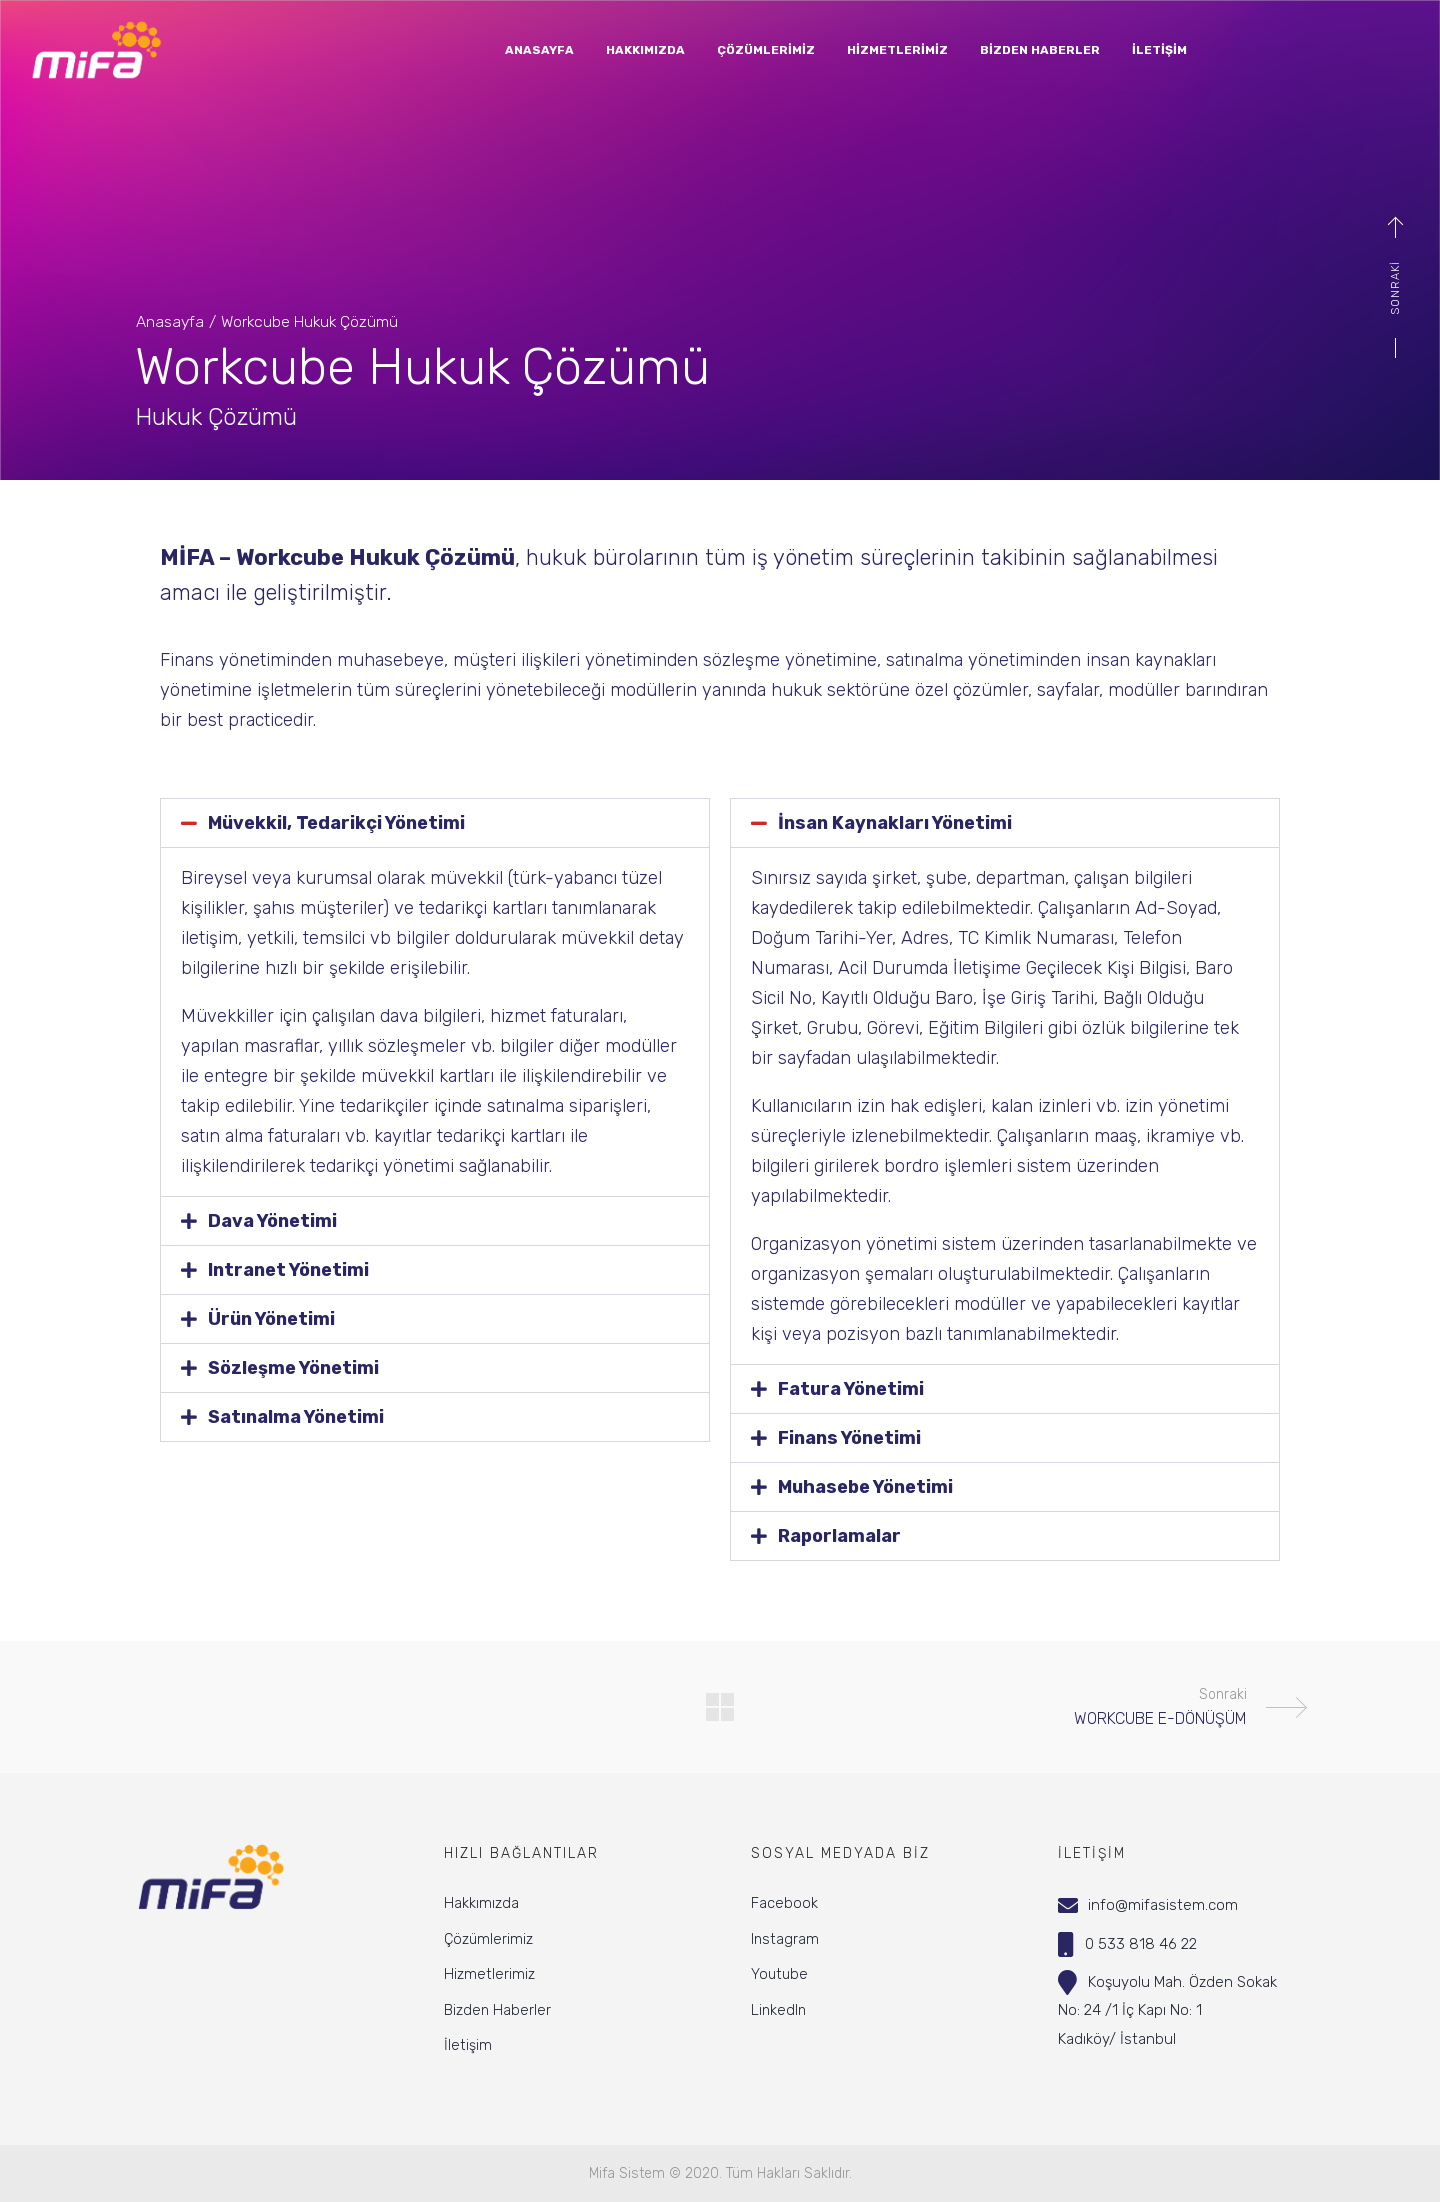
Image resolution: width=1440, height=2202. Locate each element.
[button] (435, 823)
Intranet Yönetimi (288, 1270)
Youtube (779, 1974)
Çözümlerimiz (488, 1939)
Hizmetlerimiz (489, 1974)
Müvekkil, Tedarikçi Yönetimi (336, 823)
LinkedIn (778, 2010)
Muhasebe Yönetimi (865, 1487)
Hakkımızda (481, 1903)
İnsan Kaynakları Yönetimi (895, 823)
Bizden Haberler (497, 2010)
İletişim (468, 2045)
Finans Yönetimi (849, 1438)
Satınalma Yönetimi (296, 1417)
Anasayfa (170, 321)
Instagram (785, 1939)
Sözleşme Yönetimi (293, 1368)
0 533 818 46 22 (1141, 1944)
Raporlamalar (839, 1536)
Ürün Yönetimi (271, 1319)
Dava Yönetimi (272, 1221)
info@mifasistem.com (1163, 1905)
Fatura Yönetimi (851, 1389)
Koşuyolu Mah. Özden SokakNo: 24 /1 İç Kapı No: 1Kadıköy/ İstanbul (1167, 2010)
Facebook (784, 1903)
